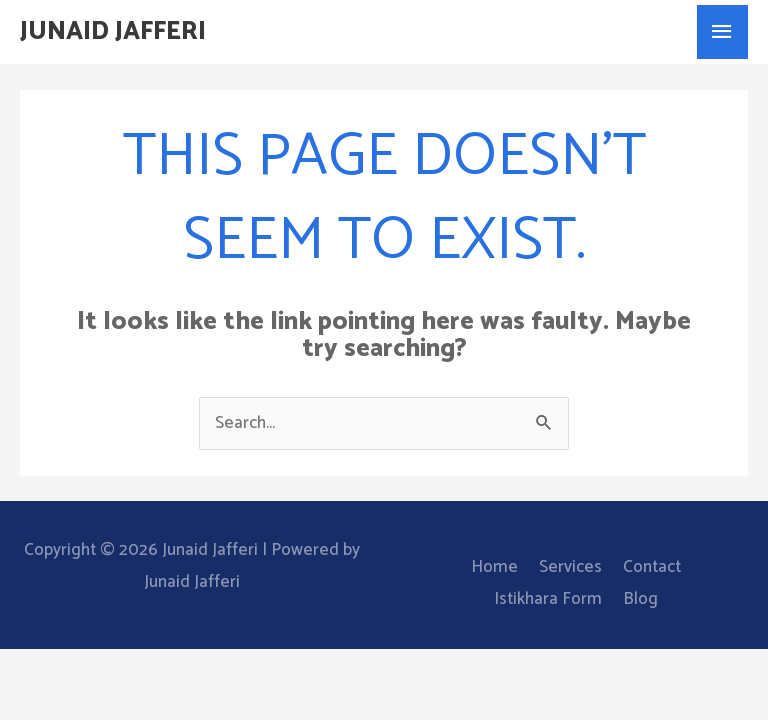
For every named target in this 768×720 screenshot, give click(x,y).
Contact (652, 567)
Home (494, 567)
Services (570, 567)
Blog (640, 599)
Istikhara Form (548, 599)
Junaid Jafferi (113, 32)
